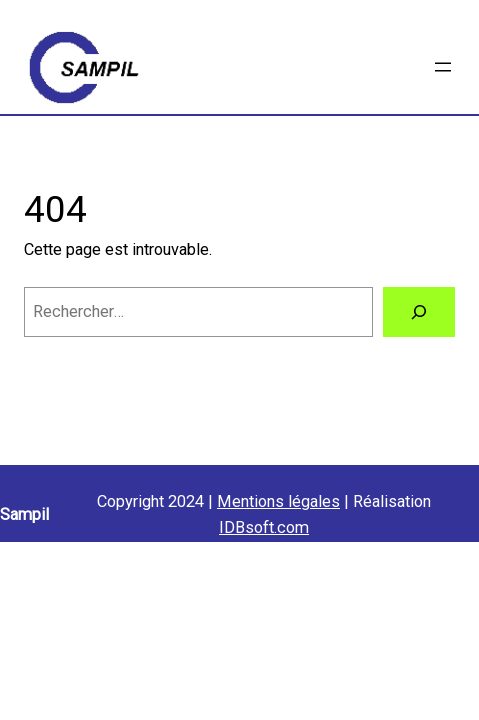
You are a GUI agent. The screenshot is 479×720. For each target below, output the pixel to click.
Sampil (24, 514)
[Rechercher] (419, 312)
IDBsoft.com (264, 527)
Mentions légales (278, 501)
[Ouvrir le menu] (443, 67)
